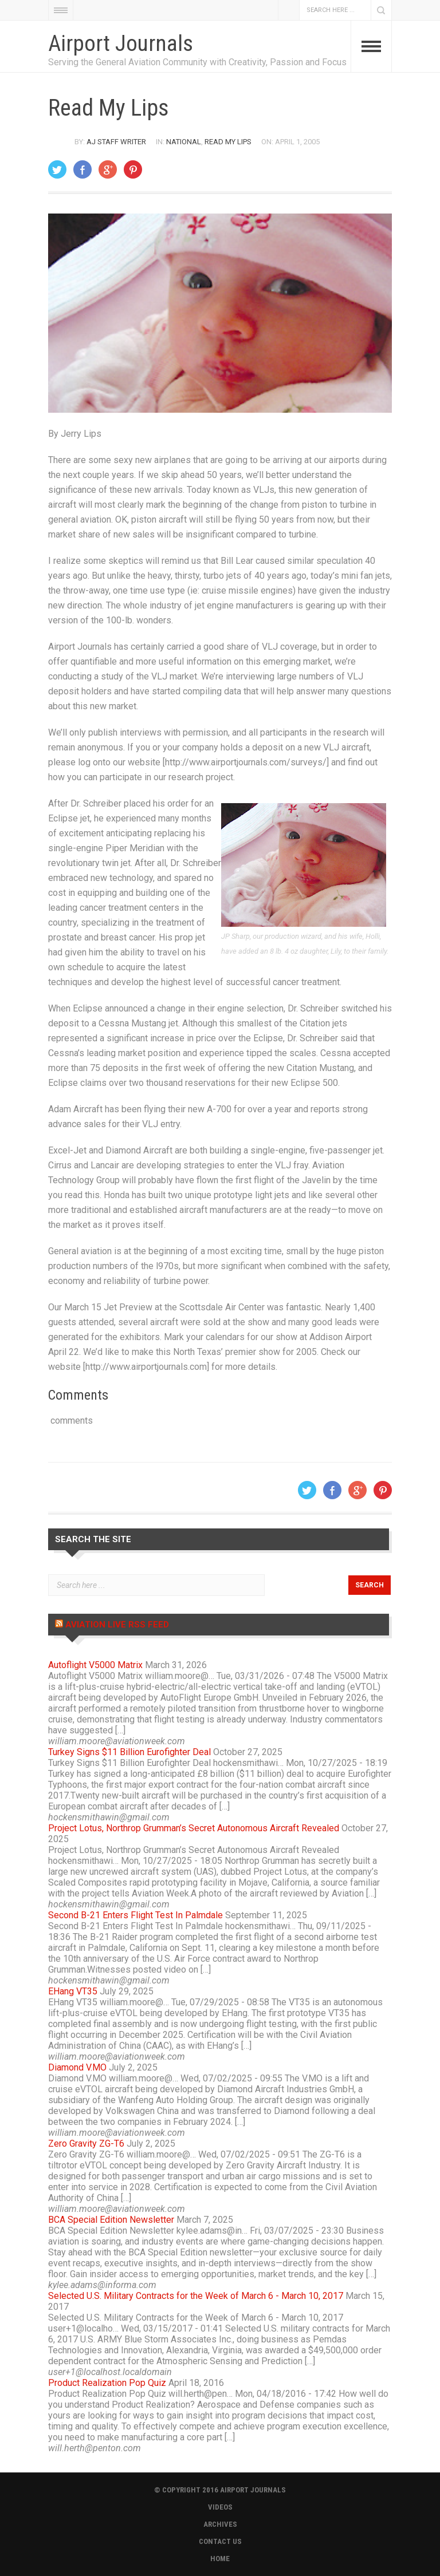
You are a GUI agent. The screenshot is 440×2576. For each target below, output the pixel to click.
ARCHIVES (220, 2524)
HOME (220, 2558)
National (183, 141)
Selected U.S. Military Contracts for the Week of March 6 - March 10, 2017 (195, 2295)
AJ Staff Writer (116, 141)
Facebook (288, 10)
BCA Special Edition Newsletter (111, 2219)
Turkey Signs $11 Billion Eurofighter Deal (129, 1752)
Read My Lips (228, 141)
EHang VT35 (72, 1991)
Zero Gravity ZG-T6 (86, 2143)
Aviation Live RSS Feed (117, 1624)
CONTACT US (220, 2541)
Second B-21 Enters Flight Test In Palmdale (135, 1915)
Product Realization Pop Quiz (107, 2382)
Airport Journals (120, 43)
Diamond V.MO (77, 2067)
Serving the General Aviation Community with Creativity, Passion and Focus (197, 62)
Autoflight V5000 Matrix (95, 1665)
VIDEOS (220, 2507)
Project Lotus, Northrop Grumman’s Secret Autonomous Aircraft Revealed (193, 1828)
